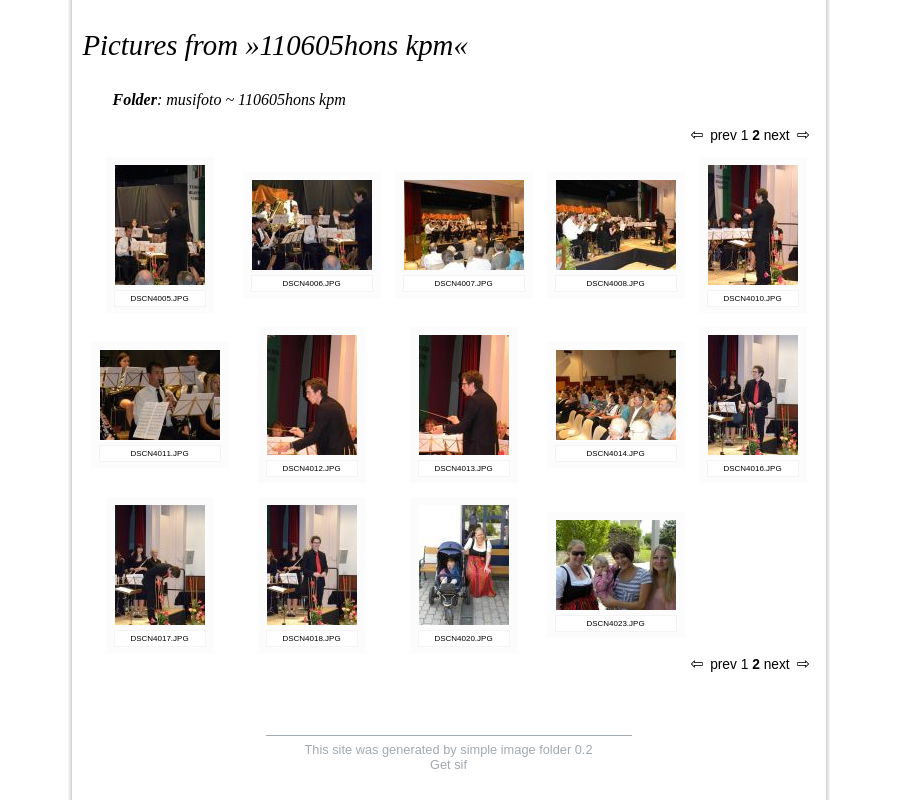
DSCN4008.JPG (615, 283)
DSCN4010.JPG (752, 298)
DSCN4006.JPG (311, 283)
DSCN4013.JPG (463, 468)
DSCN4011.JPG (159, 453)
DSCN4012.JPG (311, 468)
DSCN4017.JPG (159, 638)
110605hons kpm (357, 45)
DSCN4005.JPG (159, 298)
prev (714, 135)
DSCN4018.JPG (311, 638)
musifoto (193, 99)
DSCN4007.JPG (463, 283)
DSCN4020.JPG (463, 638)
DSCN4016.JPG (752, 468)
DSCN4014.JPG (615, 453)
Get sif (448, 764)
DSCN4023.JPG (615, 623)
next (786, 135)
